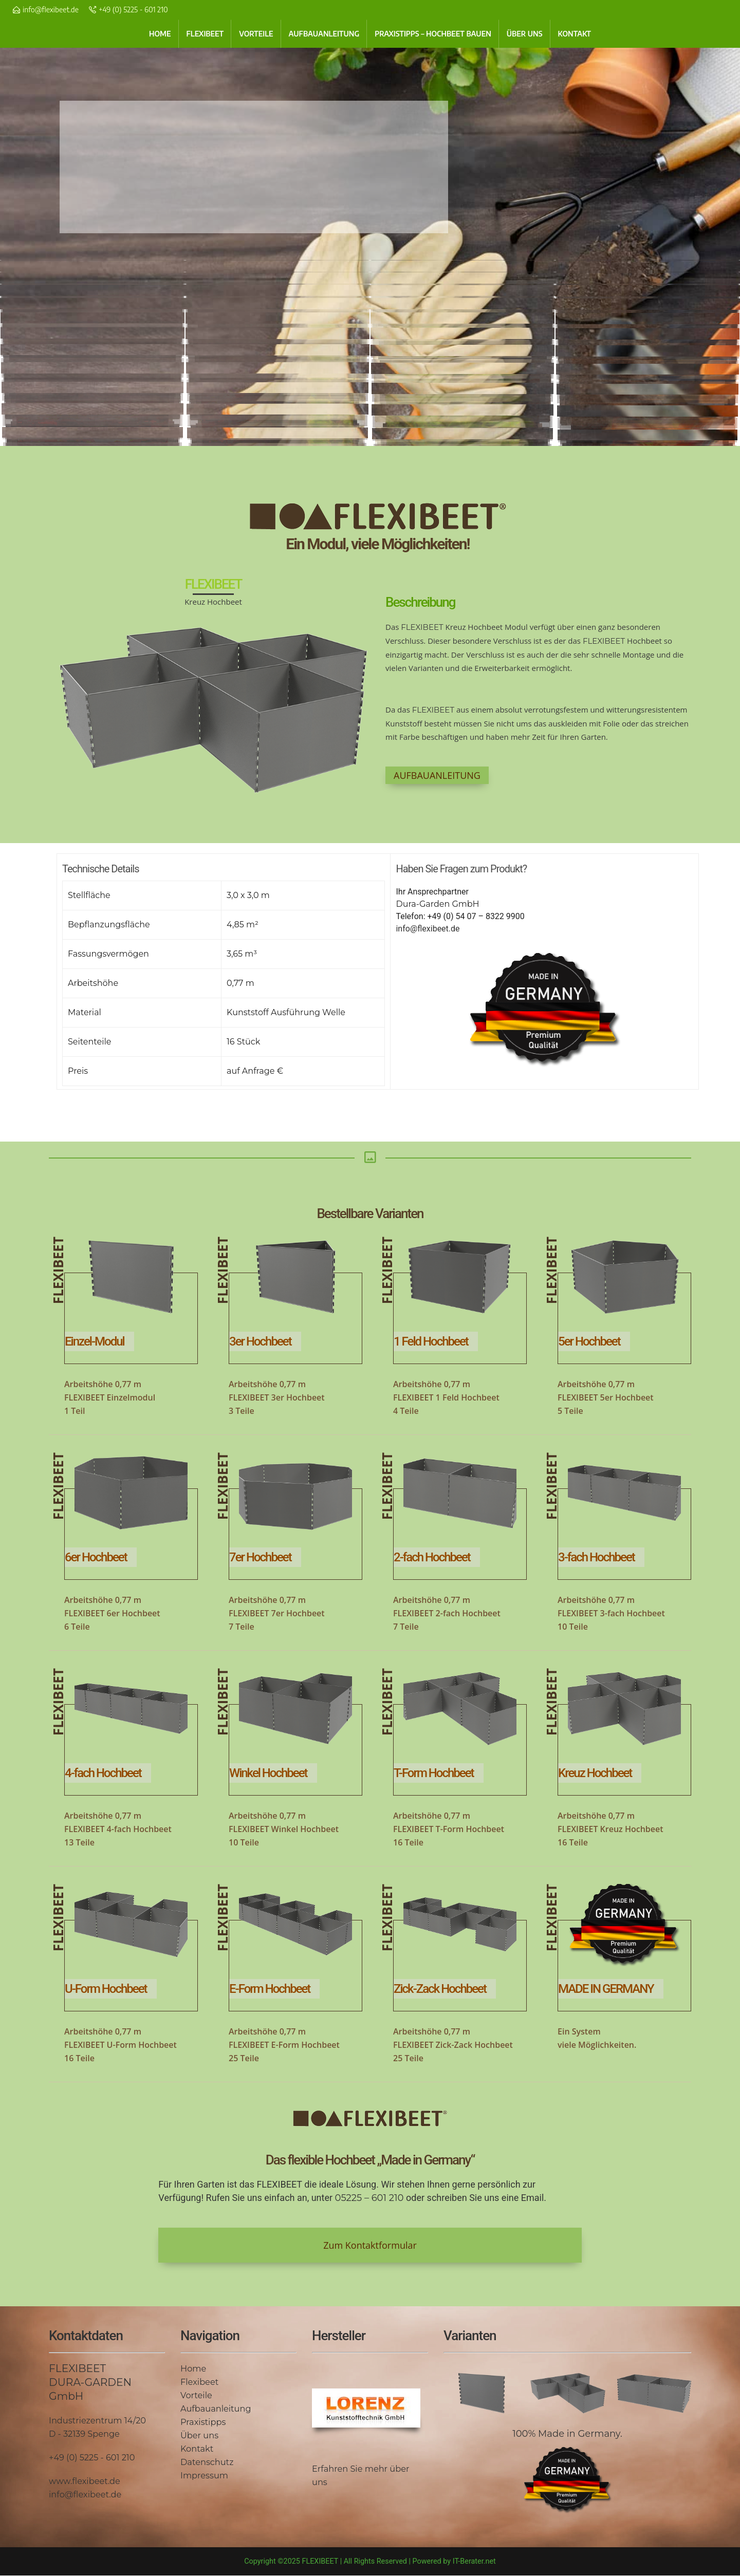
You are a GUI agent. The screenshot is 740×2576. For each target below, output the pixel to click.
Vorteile (196, 2395)
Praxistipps (203, 2422)
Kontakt (196, 2448)
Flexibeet (199, 2382)
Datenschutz (206, 2462)
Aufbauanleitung (215, 2408)
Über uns (199, 2435)
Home (193, 2368)
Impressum (204, 2475)
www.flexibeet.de (84, 2481)
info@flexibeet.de (51, 9)
